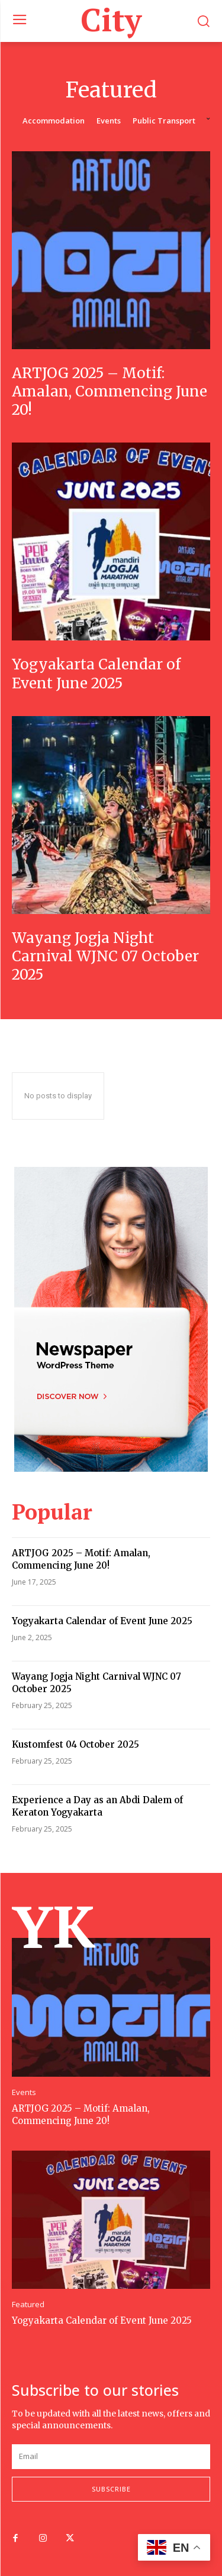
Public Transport (164, 121)
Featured (28, 2304)
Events (108, 121)
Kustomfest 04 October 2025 (75, 1744)
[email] (111, 2456)
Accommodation (53, 121)
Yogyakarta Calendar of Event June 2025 (96, 673)
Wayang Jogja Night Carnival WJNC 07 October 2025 (105, 956)
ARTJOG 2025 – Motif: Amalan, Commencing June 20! (109, 391)
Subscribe (111, 2488)
